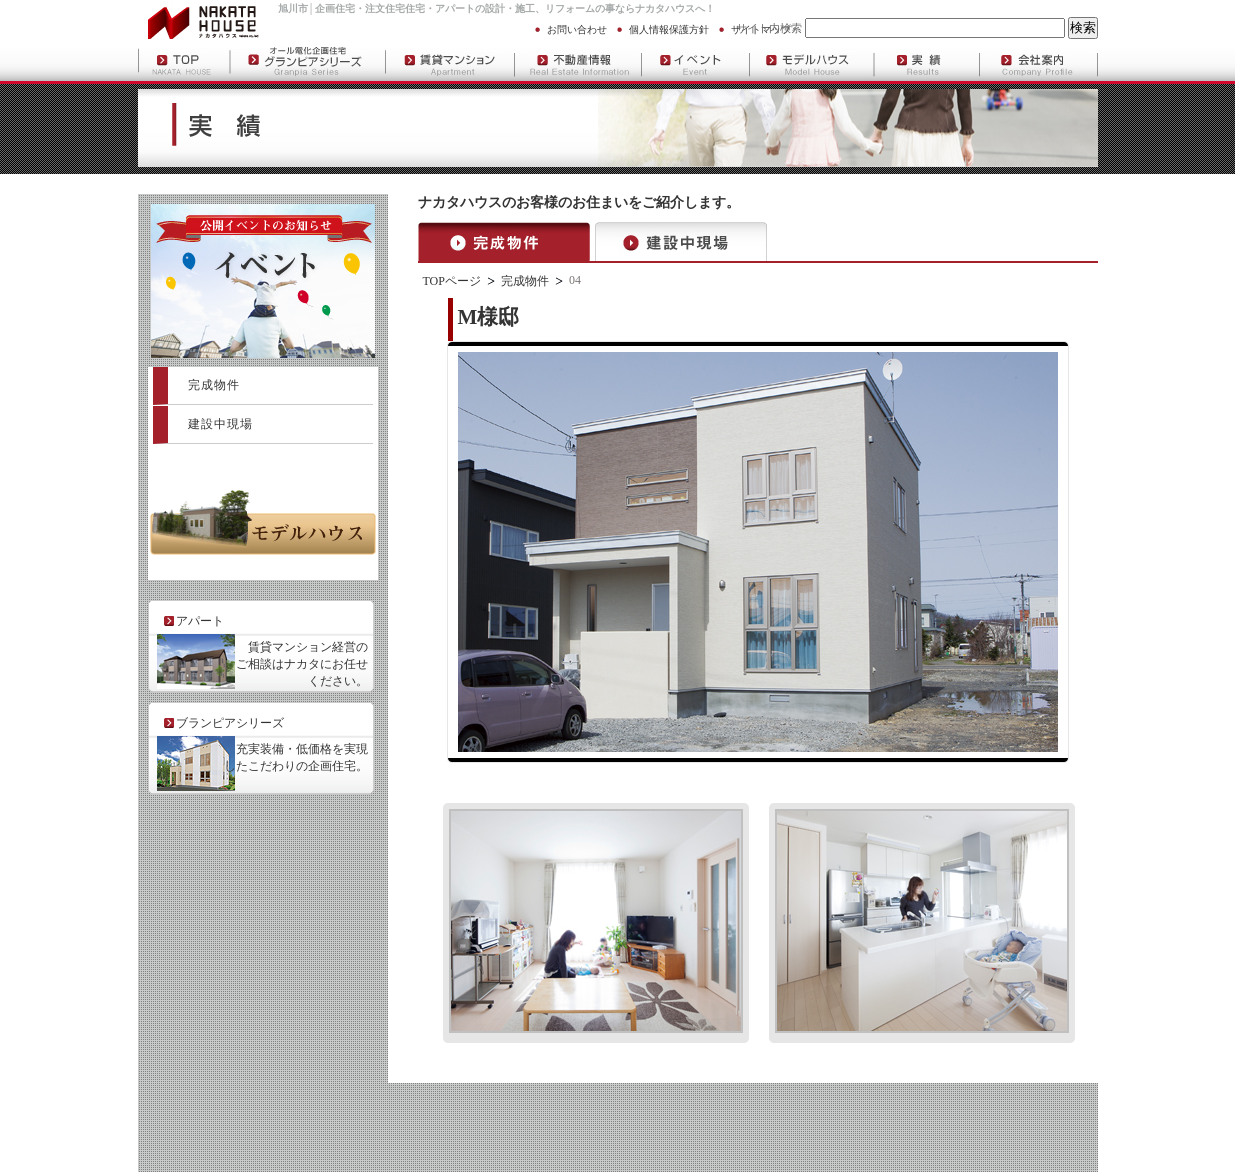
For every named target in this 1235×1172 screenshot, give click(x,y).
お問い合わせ (577, 29)
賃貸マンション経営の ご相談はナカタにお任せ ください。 (302, 664)
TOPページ (452, 281)
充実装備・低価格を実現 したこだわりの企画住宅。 (296, 757)
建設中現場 (220, 424)
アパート (455, 8)
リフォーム (570, 8)
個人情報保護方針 (669, 29)
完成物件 (525, 281)
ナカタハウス (665, 8)
